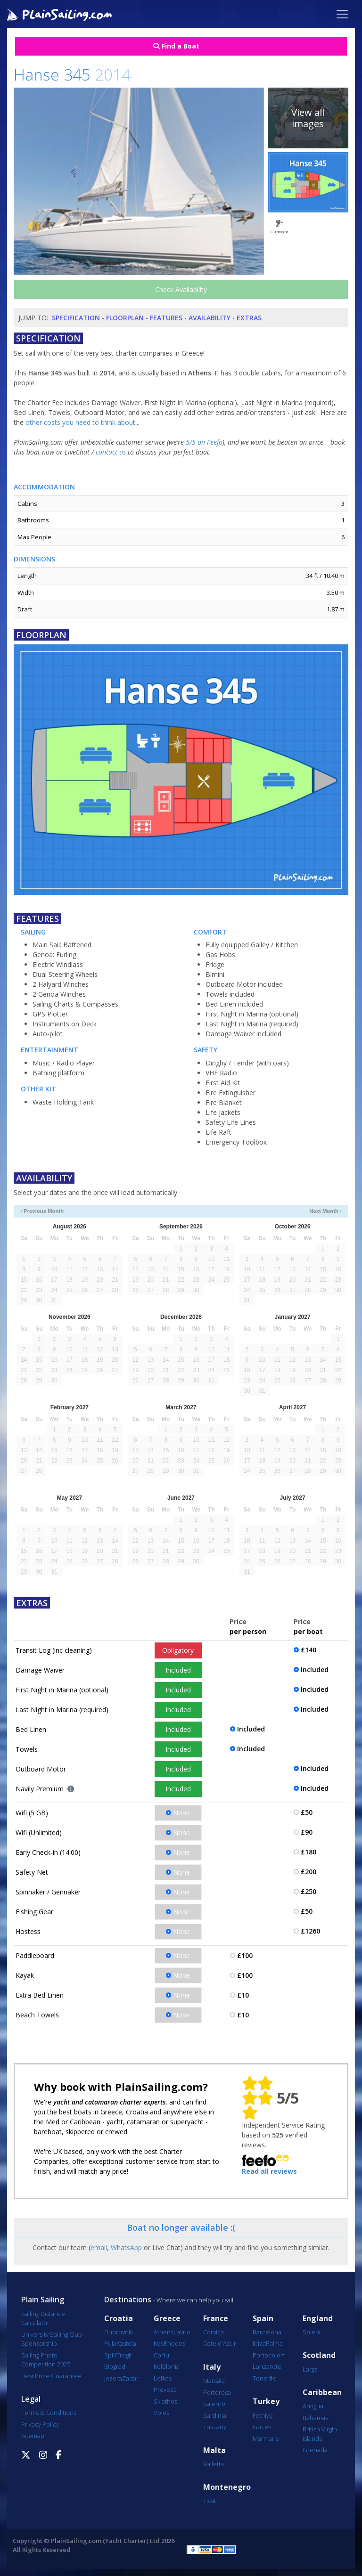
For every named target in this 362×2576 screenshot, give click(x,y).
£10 (243, 1995)
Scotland (319, 2355)
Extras (249, 317)
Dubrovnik (118, 2332)
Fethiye (263, 2415)
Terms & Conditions (48, 2412)
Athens (163, 2332)
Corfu (161, 2355)
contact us (111, 451)
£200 (308, 1871)
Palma (274, 2343)
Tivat (209, 2500)
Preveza (165, 2389)
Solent (312, 2332)
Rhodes (174, 2343)
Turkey (266, 2401)
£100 (245, 1955)
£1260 (310, 1930)
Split (110, 2355)
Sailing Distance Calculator (43, 2318)
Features (166, 317)
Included (178, 1670)
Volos (161, 2412)
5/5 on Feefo (204, 442)
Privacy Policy (40, 2424)
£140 (308, 1649)
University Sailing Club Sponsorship (51, 2339)
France (215, 2318)
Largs (310, 2369)
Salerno (214, 2403)
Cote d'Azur (219, 2343)
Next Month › (325, 1211)
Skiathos (165, 2401)
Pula (110, 2343)
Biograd (114, 2366)
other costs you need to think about (80, 422)
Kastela (126, 2343)
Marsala (214, 2380)
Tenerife (265, 2378)
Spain (263, 2318)
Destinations (127, 2299)
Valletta (213, 2464)
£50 (307, 1812)
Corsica (213, 2332)
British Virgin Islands (320, 2434)
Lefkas (163, 2378)
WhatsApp (126, 2247)
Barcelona (267, 2332)
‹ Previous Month (42, 1211)
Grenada (315, 2450)
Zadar (130, 2378)
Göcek (262, 2426)
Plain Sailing (42, 2299)
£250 (308, 1891)
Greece (167, 2318)
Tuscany (214, 2426)
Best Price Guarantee (51, 2376)
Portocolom (269, 2355)
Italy (212, 2367)
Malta (214, 2450)
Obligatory (178, 1650)
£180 (308, 1851)
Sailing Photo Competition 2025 (45, 2360)
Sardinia (214, 2415)
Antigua (313, 2406)
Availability (209, 317)
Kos (159, 2343)
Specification (76, 317)
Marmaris (266, 2438)
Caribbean (322, 2392)
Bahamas (315, 2417)
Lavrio (181, 2332)
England (318, 2318)
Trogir (124, 2355)
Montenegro (227, 2487)
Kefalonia (167, 2366)
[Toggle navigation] (342, 14)
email (98, 2247)
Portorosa (217, 2392)
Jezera (113, 2378)
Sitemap (32, 2435)
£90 (307, 1832)
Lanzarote (267, 2366)
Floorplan (125, 317)
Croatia (118, 2318)
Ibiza (259, 2343)
